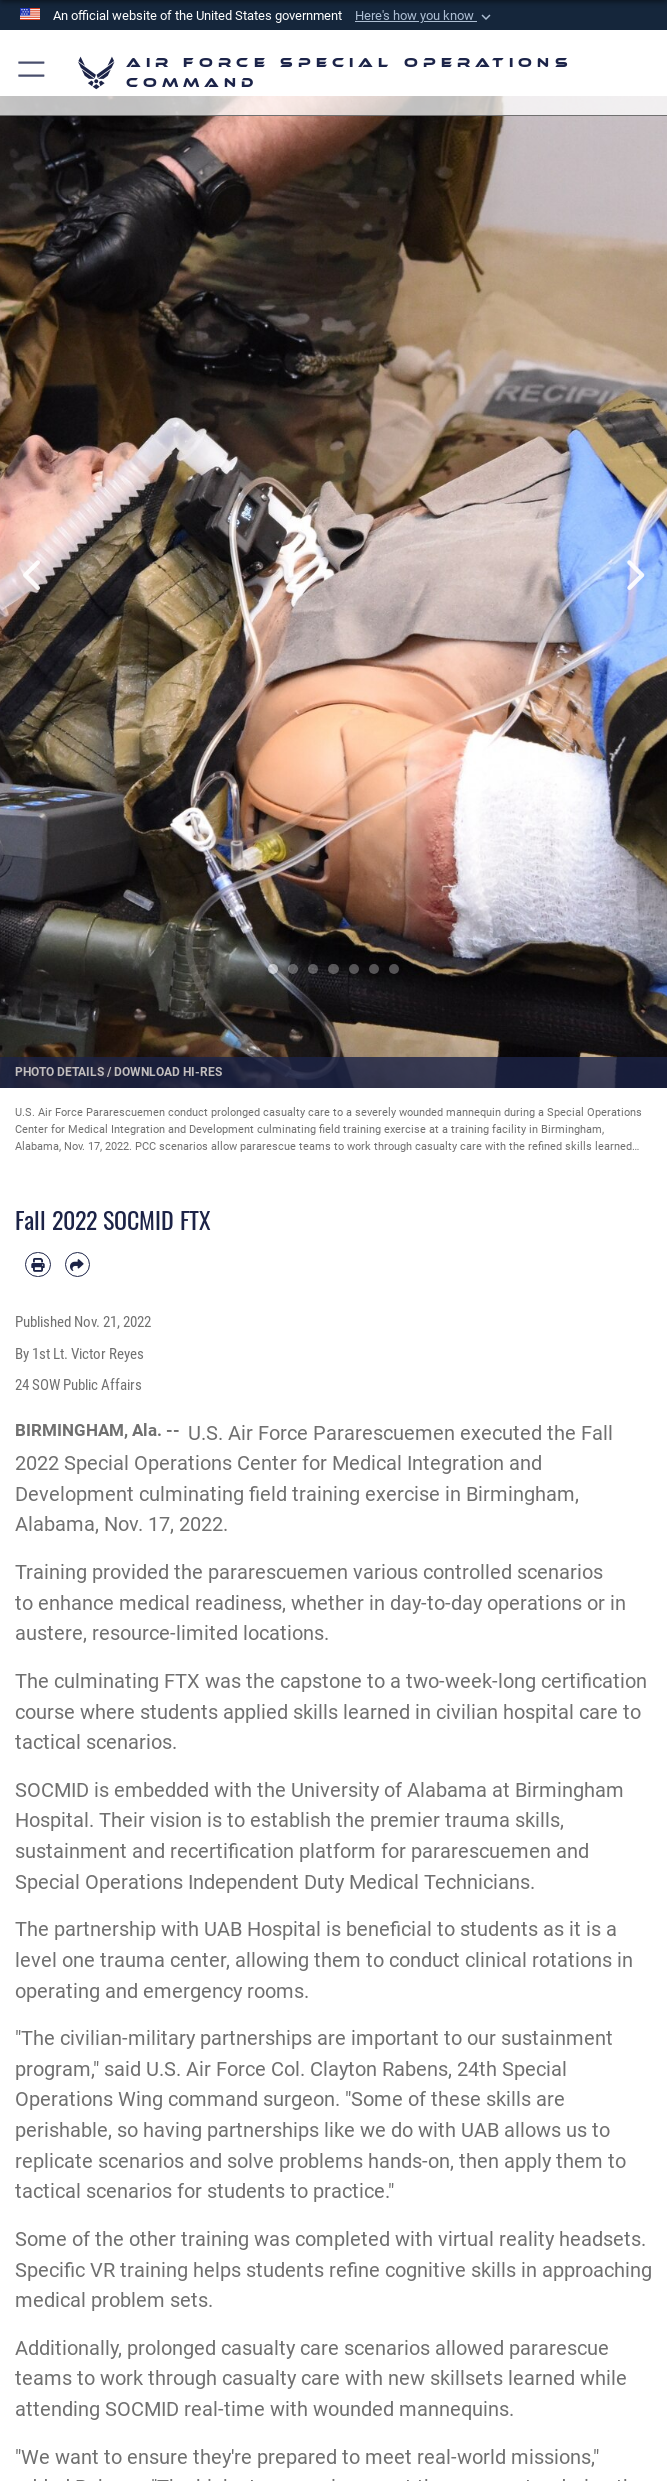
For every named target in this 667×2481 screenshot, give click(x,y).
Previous (33, 574)
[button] (425, 16)
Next (633, 574)
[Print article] (38, 1265)
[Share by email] (78, 1265)
